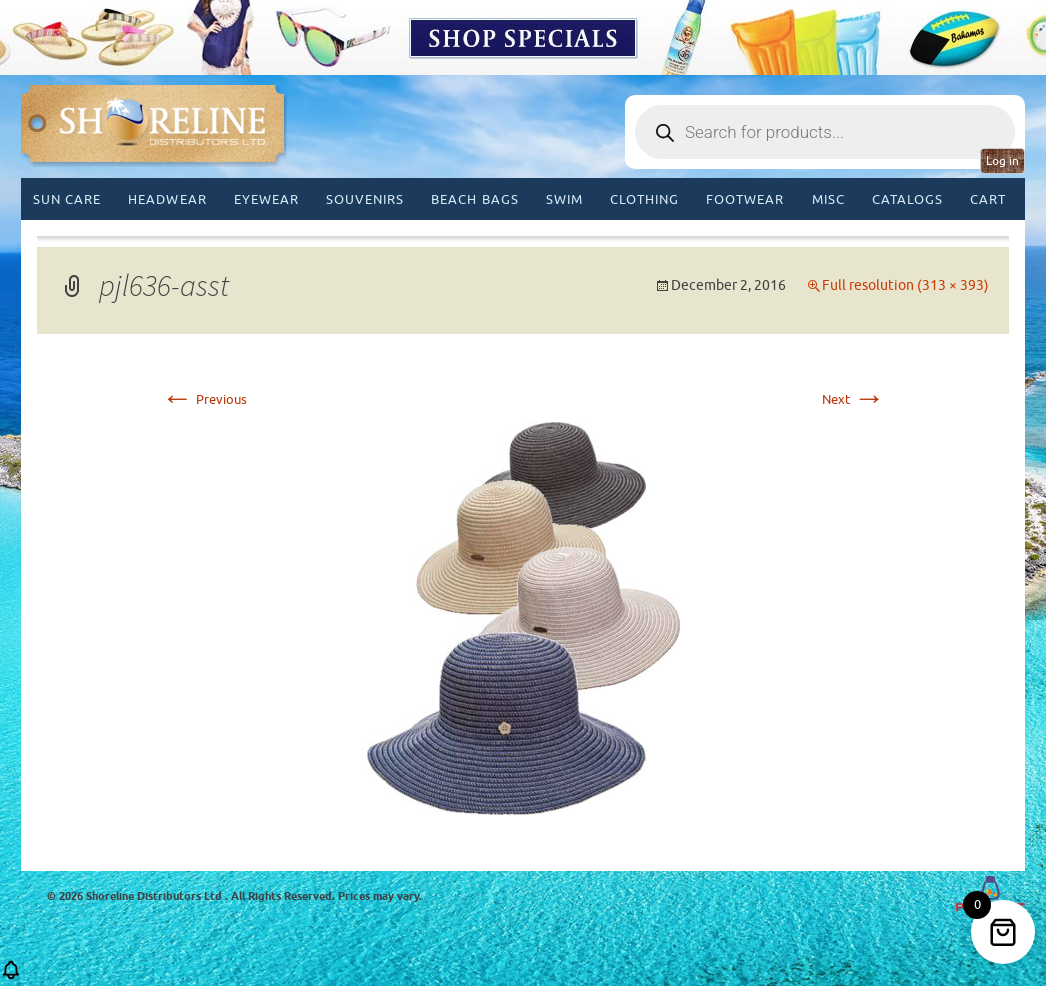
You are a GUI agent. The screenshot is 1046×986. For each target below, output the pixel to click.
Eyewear (266, 199)
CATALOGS (907, 199)
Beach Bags (474, 199)
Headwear (167, 199)
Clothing (644, 199)
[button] (11, 976)
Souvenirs (365, 199)
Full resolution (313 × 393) (905, 285)
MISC (828, 199)
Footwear (745, 199)
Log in (1002, 161)
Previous (204, 399)
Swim (564, 199)
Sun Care (67, 199)
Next (853, 399)
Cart (988, 199)
